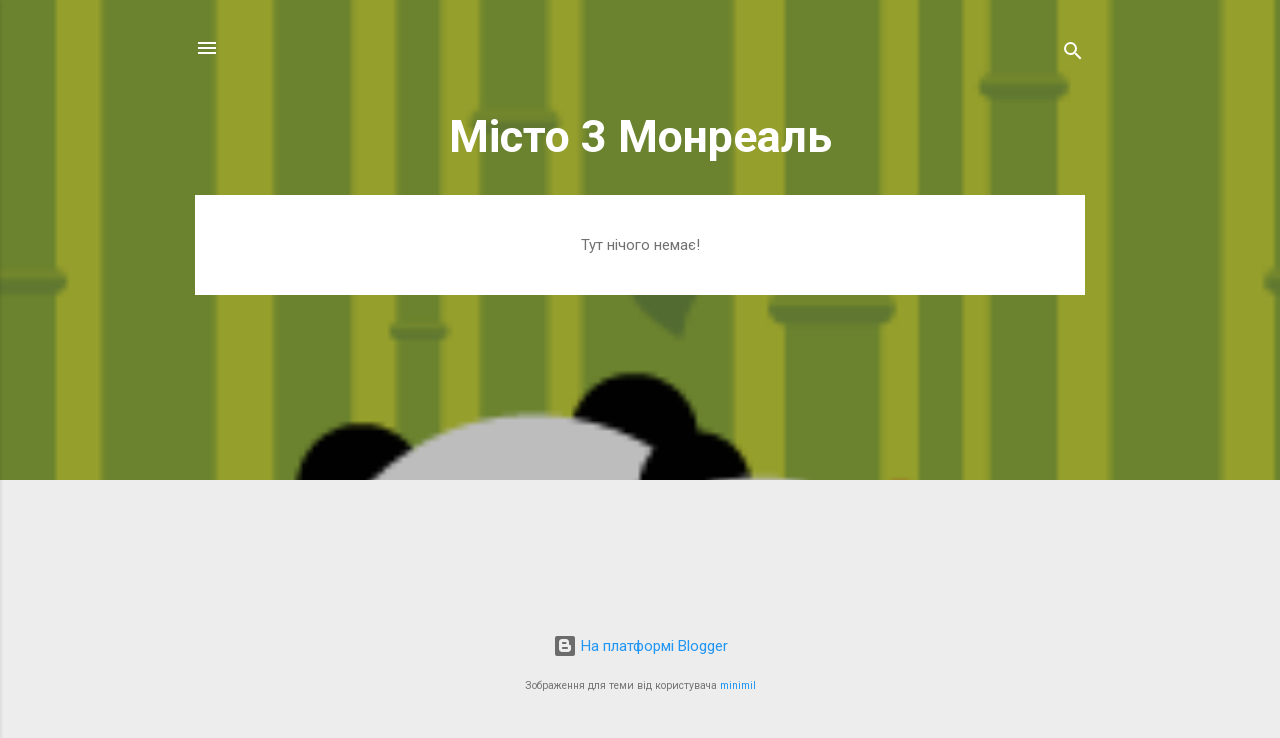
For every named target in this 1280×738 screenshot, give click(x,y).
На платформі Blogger (640, 646)
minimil (738, 685)
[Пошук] (1073, 54)
